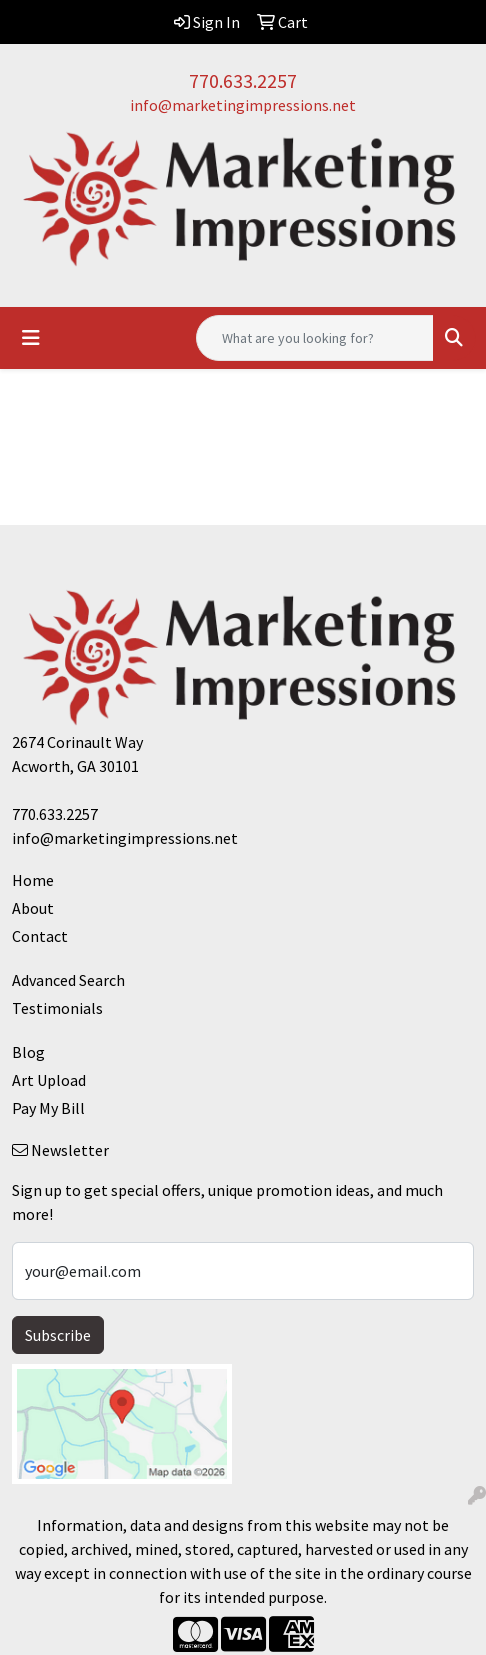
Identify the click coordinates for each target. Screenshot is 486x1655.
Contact (40, 936)
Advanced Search (68, 980)
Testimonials (57, 1008)
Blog (28, 1052)
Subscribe (58, 1335)
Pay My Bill (48, 1108)
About (33, 908)
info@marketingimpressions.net (243, 105)
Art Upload (49, 1080)
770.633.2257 (243, 80)
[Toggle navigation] (31, 338)
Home (33, 880)
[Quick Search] (315, 338)
